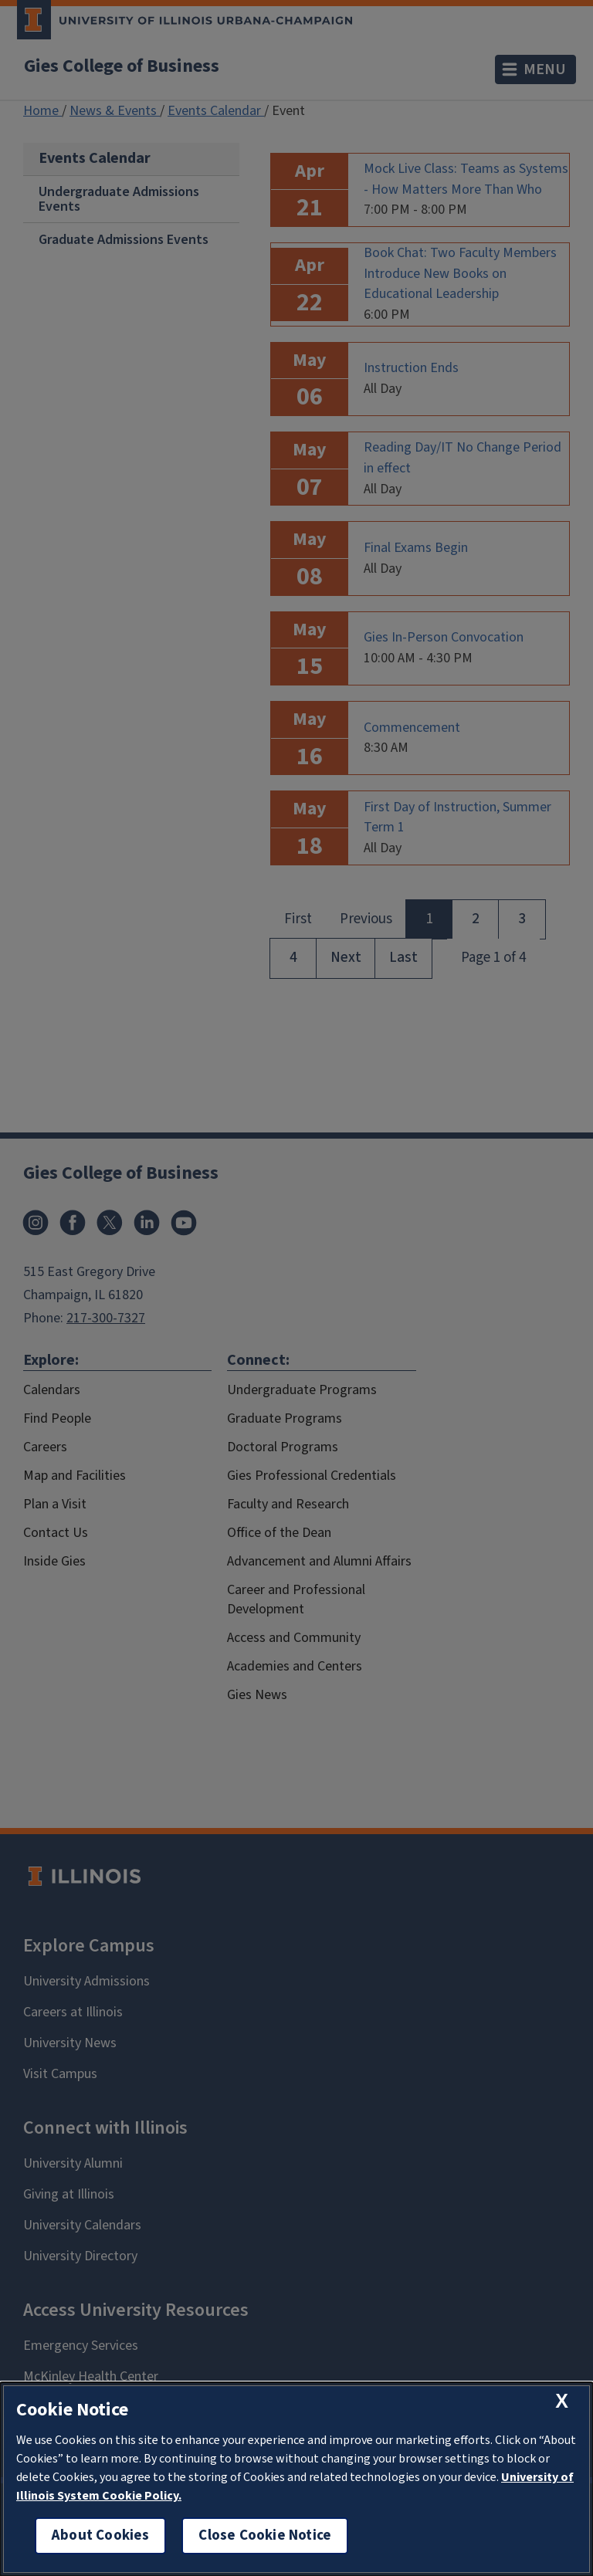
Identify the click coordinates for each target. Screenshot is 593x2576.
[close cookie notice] (562, 2401)
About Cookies (100, 2535)
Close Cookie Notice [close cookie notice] (264, 2535)
